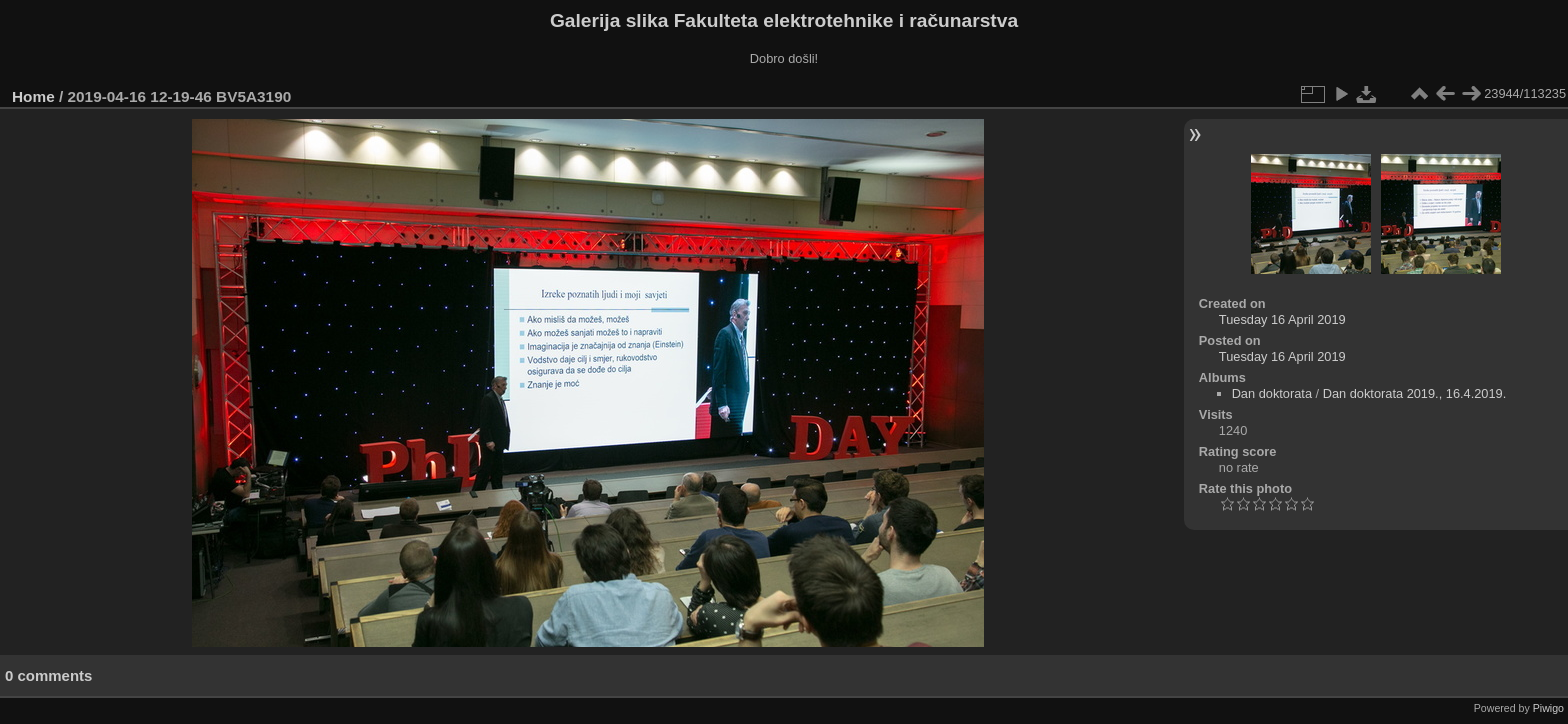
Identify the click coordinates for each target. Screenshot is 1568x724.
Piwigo (1548, 708)
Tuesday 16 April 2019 (1282, 319)
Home (33, 96)
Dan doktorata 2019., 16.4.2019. (1415, 393)
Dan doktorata (1272, 393)
